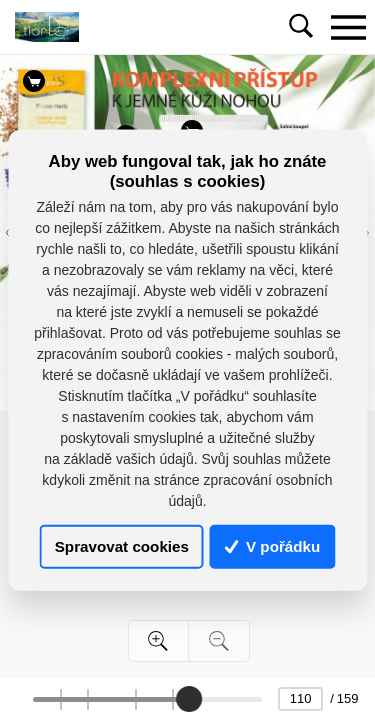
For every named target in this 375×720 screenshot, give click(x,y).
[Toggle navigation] (348, 27)
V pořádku (273, 546)
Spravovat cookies (122, 546)
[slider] (189, 699)
